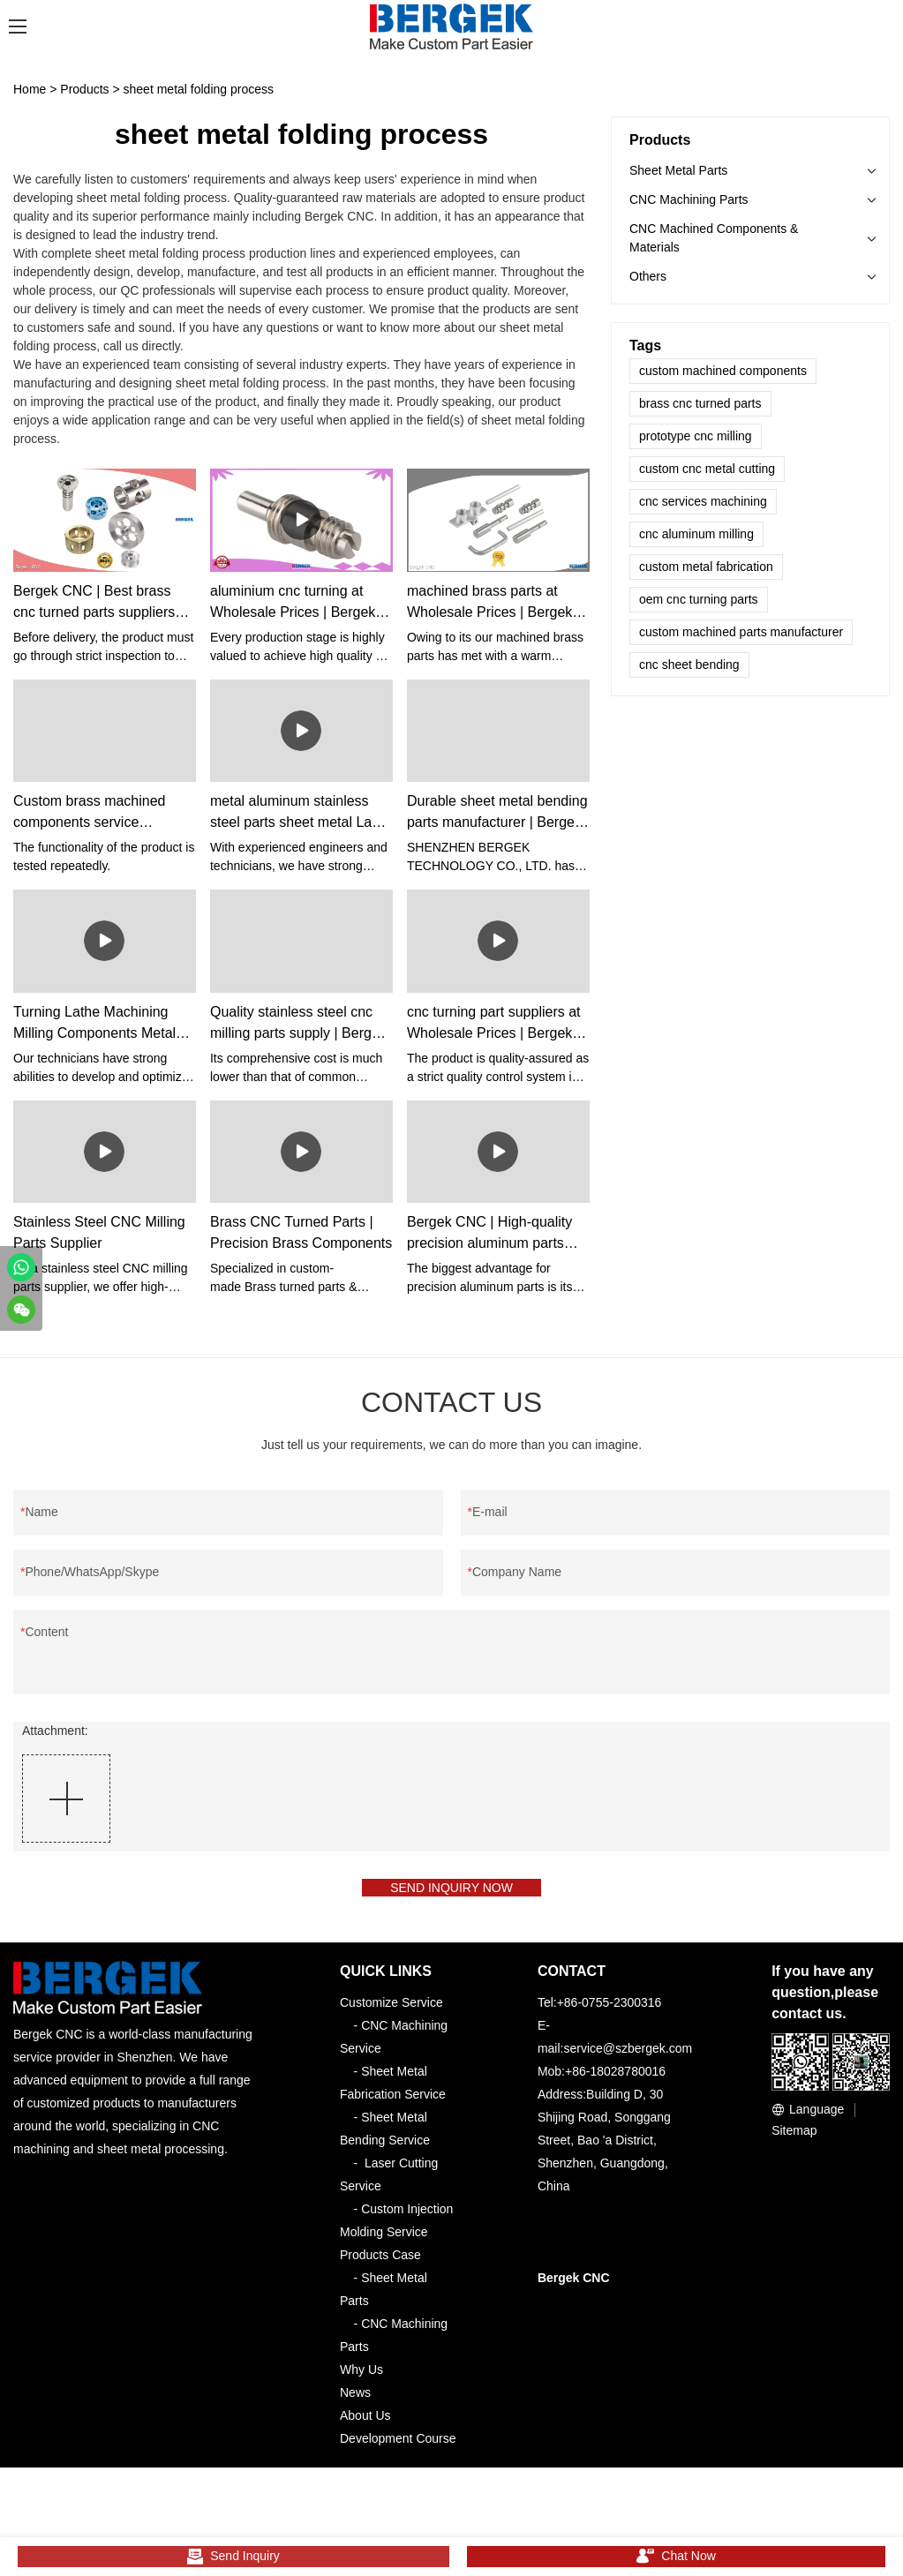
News (355, 2402)
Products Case (380, 2264)
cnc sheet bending (689, 664)
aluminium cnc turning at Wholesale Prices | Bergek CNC (292, 603)
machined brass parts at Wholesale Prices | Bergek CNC (489, 603)
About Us (365, 2425)
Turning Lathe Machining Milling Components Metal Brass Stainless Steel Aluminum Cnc (94, 1024)
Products (84, 89)
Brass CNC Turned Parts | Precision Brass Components (301, 1232)
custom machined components (723, 371)
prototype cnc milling (695, 436)
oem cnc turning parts (698, 599)
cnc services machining (703, 501)
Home (29, 89)
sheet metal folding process (199, 89)
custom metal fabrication (706, 567)
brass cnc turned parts (700, 403)
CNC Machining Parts (689, 199)
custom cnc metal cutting (707, 469)
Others (647, 276)
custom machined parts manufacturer (741, 632)
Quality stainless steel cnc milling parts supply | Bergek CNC (298, 1024)
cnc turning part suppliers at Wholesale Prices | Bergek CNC (494, 1024)
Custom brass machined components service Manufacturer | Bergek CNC (100, 813)
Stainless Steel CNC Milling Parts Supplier (99, 1232)
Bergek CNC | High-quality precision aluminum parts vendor (489, 1234)
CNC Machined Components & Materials (713, 238)
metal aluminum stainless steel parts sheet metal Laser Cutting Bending (300, 813)
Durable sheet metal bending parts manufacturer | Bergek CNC (497, 813)
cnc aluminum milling (696, 534)
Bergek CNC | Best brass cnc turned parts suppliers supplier (94, 603)
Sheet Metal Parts (678, 170)
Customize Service (391, 2012)
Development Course (398, 2448)
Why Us (361, 2379)
